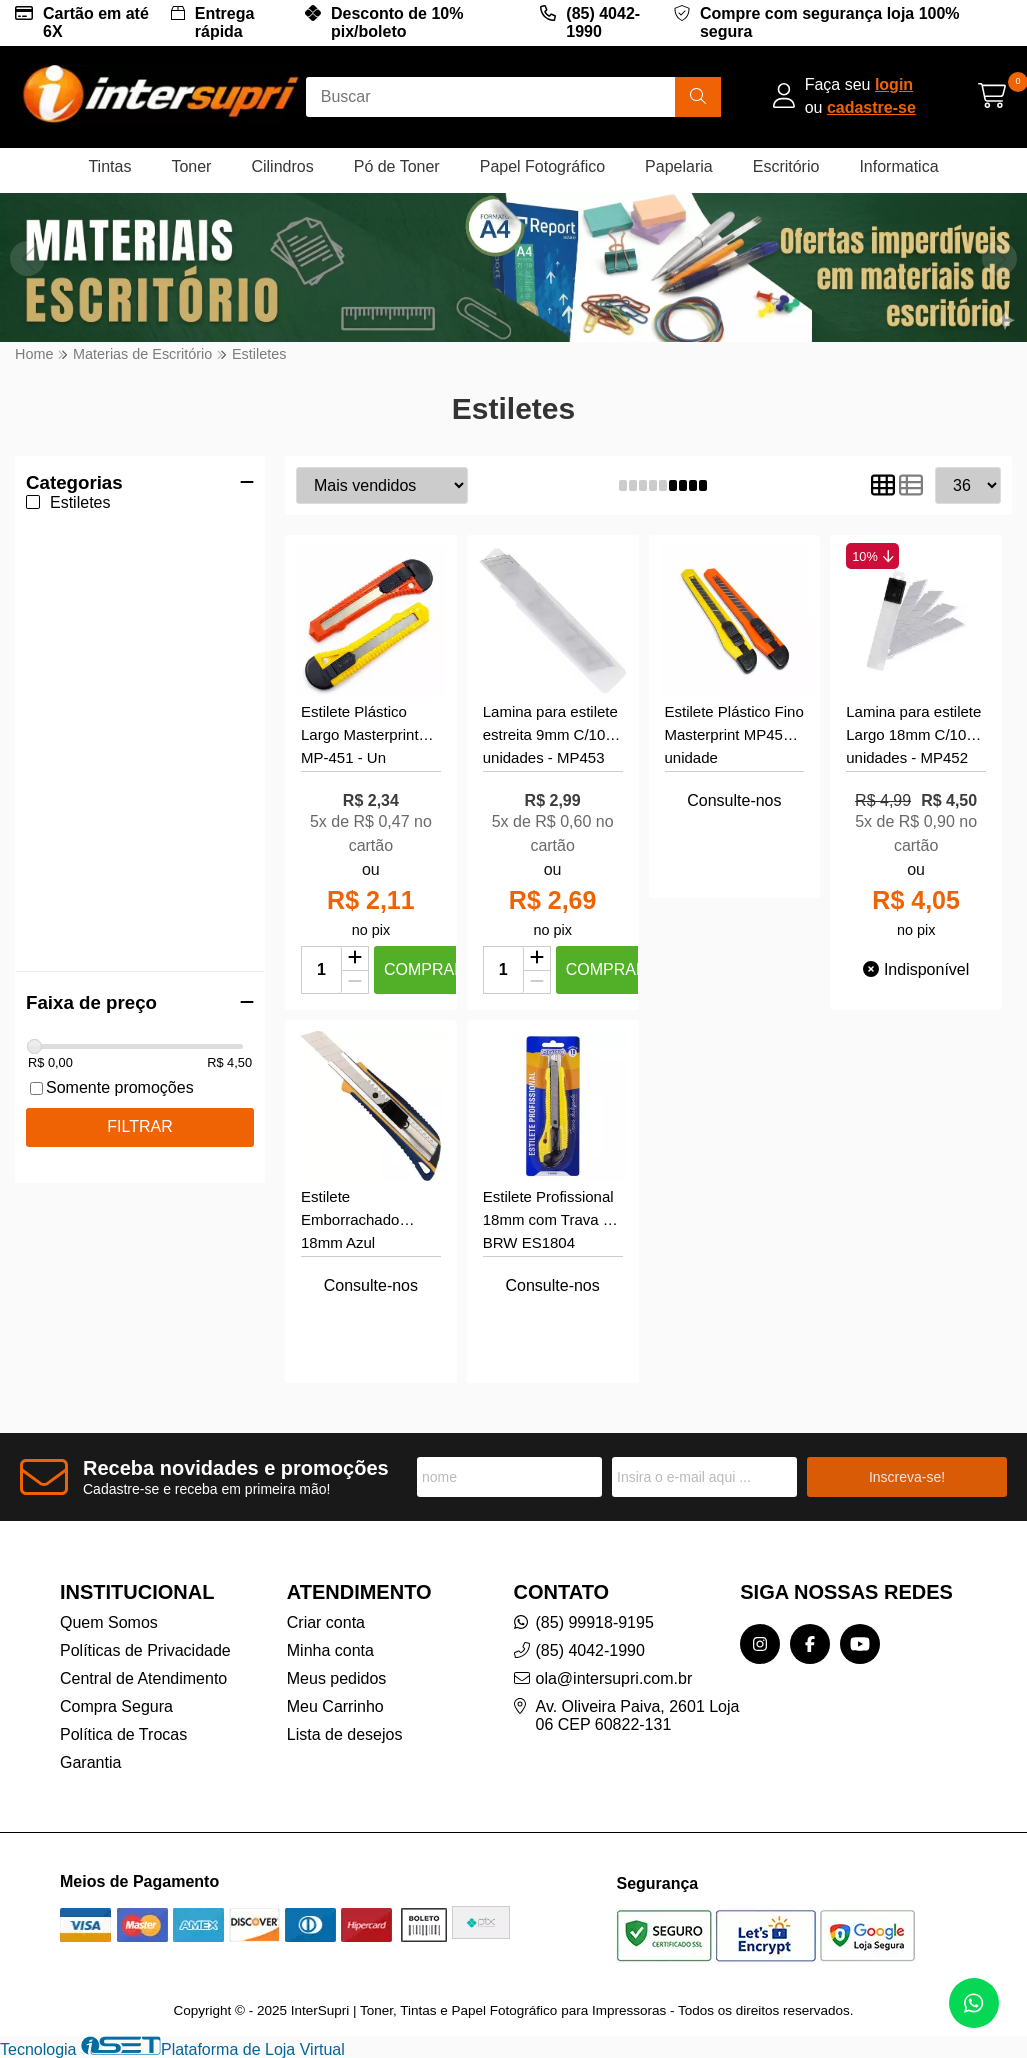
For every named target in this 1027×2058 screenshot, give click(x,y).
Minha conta (330, 1650)
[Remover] (355, 982)
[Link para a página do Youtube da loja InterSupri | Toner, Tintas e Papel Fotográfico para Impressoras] (860, 1644)
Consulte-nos (734, 800)
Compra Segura (116, 1706)
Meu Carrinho (335, 1706)
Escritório (786, 166)
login (894, 84)
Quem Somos (109, 1622)
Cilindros (282, 166)
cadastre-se (871, 107)
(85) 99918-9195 (595, 1622)
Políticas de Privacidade (145, 1650)
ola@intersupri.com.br (614, 1678)
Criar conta (326, 1622)
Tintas (109, 166)
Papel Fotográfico (542, 166)
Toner (191, 166)
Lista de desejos (345, 1734)
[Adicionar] (355, 959)
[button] (999, 258)
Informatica (898, 166)
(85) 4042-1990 (603, 22)
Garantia (90, 1762)
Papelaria (679, 166)
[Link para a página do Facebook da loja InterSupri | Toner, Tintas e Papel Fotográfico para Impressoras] (810, 1644)
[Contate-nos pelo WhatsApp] (974, 2003)
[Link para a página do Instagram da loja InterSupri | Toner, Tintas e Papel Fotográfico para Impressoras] (760, 1644)
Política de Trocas (123, 1734)
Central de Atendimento (143, 1678)
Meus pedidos (337, 1678)
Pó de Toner (397, 166)
